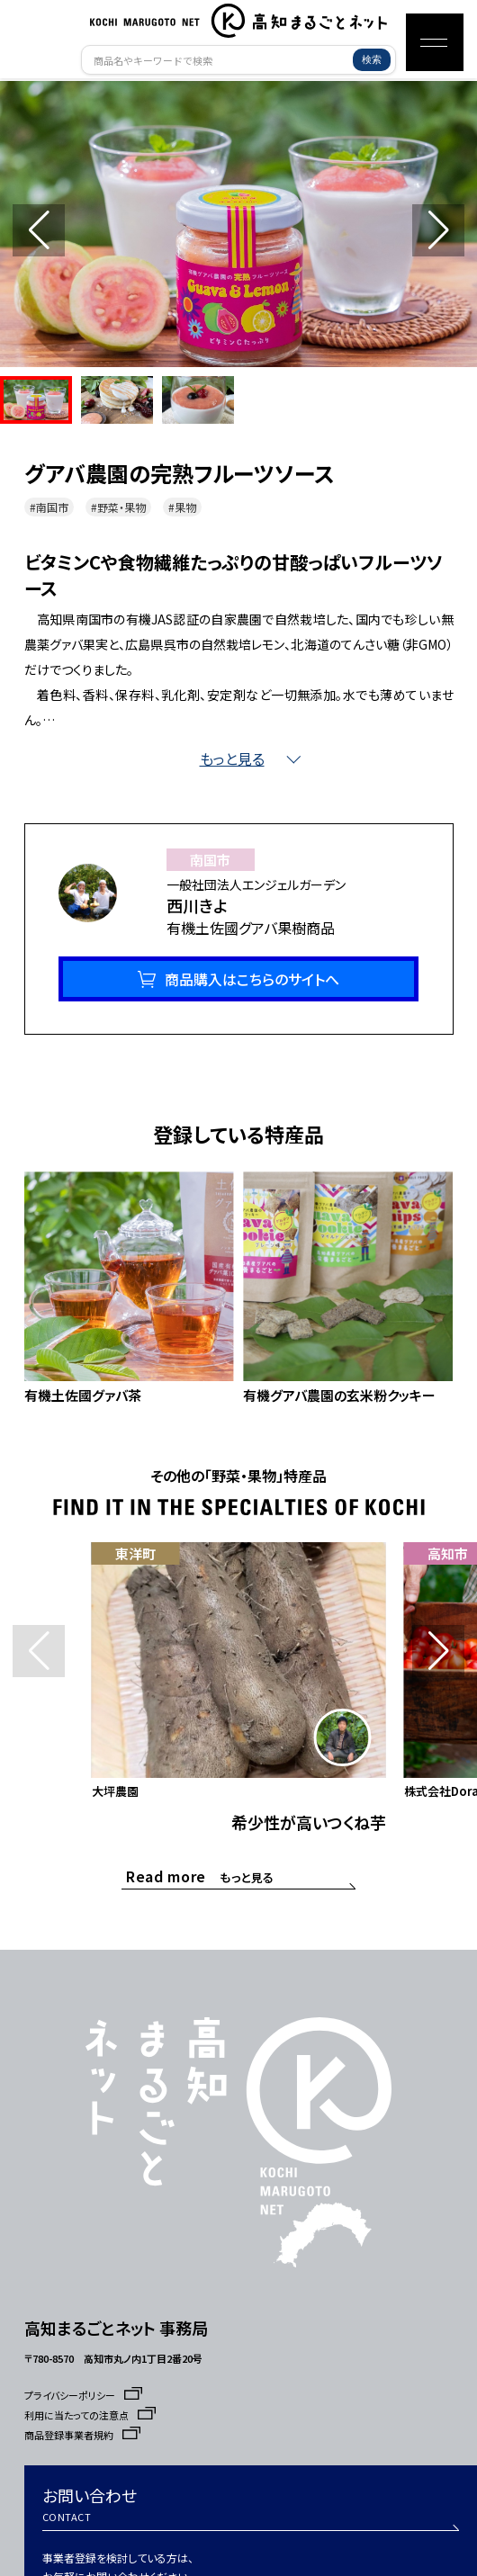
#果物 (182, 507)
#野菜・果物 (118, 507)
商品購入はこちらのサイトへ (252, 979)
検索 (372, 59)
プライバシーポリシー (83, 2395)
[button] (438, 230)
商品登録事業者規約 (82, 2435)
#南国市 (49, 507)
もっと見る (200, 1876)
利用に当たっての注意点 (90, 2415)
